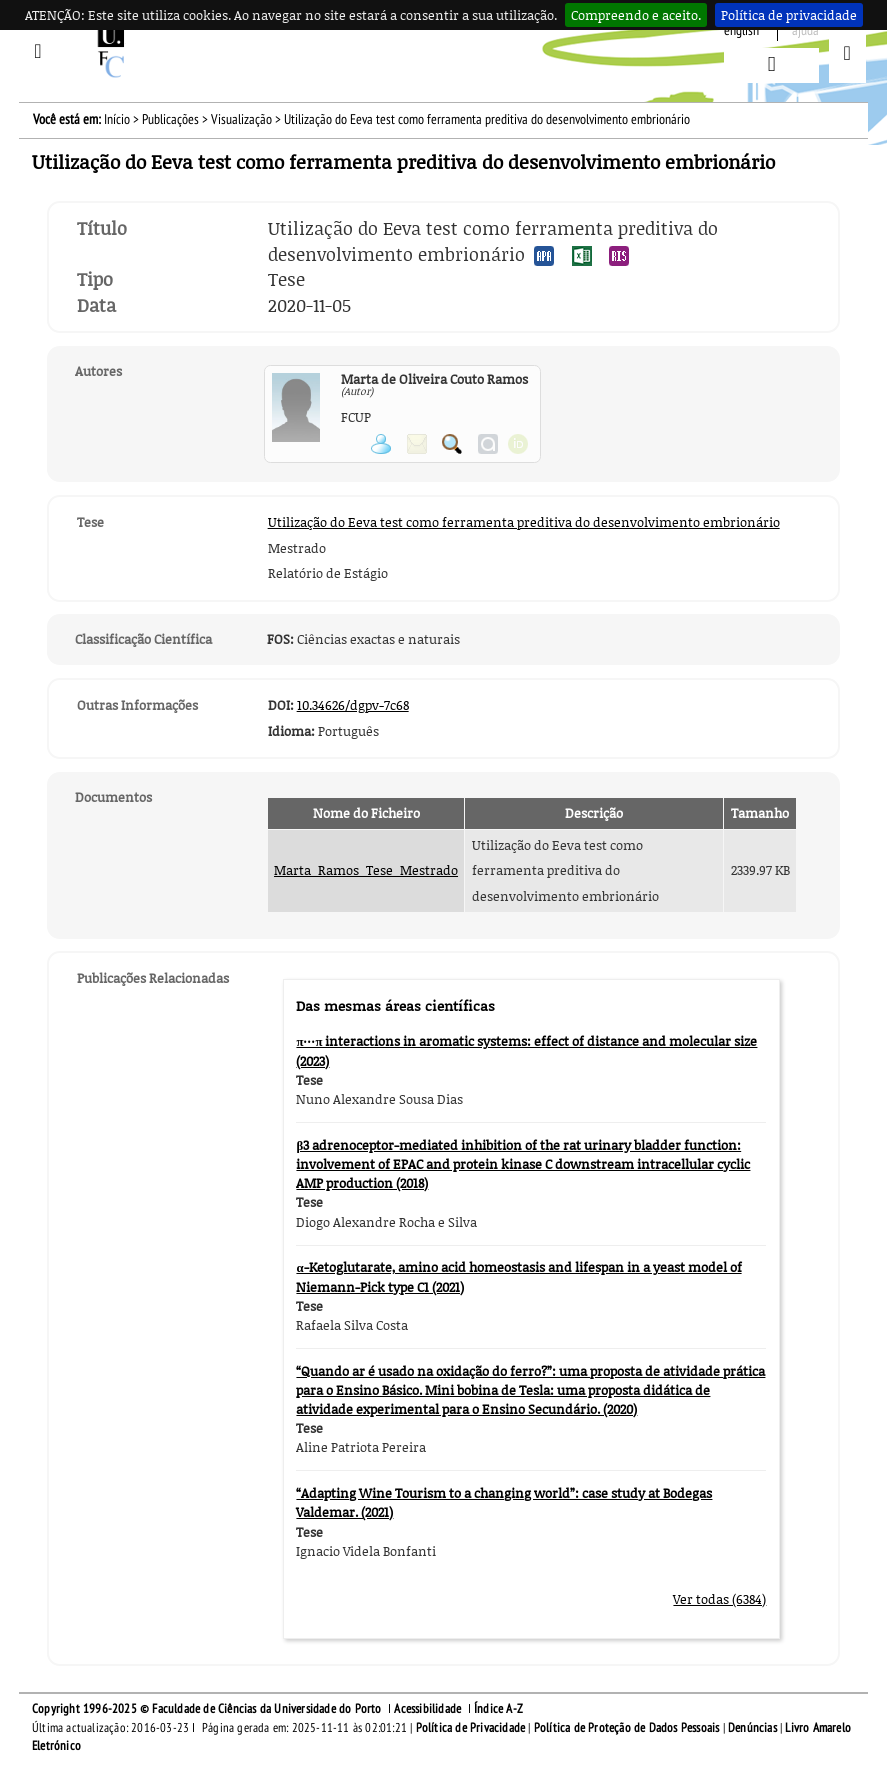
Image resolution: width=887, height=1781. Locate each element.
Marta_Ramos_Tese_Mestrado (366, 870)
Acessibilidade (427, 1709)
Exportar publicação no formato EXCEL (582, 256)
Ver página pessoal (381, 444)
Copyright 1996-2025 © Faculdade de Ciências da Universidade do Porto (207, 1709)
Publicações (170, 119)
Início (117, 119)
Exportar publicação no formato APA (544, 256)
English (741, 30)
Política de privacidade (789, 15)
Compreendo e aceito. (636, 15)
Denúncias (752, 1728)
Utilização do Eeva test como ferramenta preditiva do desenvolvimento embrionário (524, 522)
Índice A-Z (498, 1709)
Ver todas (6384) (719, 1599)
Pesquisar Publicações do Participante (452, 444)
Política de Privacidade (471, 1728)
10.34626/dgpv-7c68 (353, 705)
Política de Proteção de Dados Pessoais (627, 1728)
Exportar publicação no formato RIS (619, 256)
